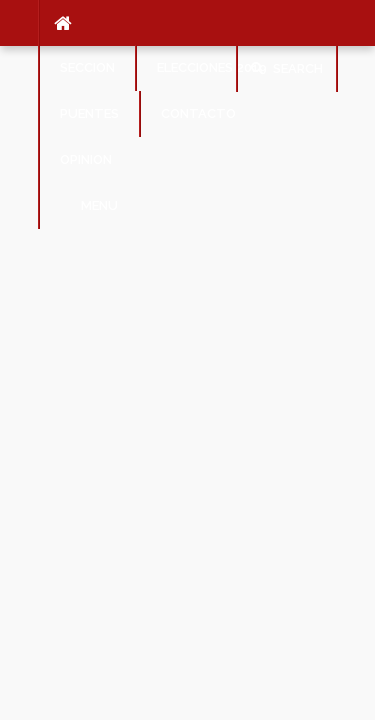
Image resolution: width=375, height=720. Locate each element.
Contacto (198, 113)
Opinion (86, 159)
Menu (89, 205)
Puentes (89, 113)
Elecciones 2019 (212, 67)
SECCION (87, 67)
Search (287, 68)
